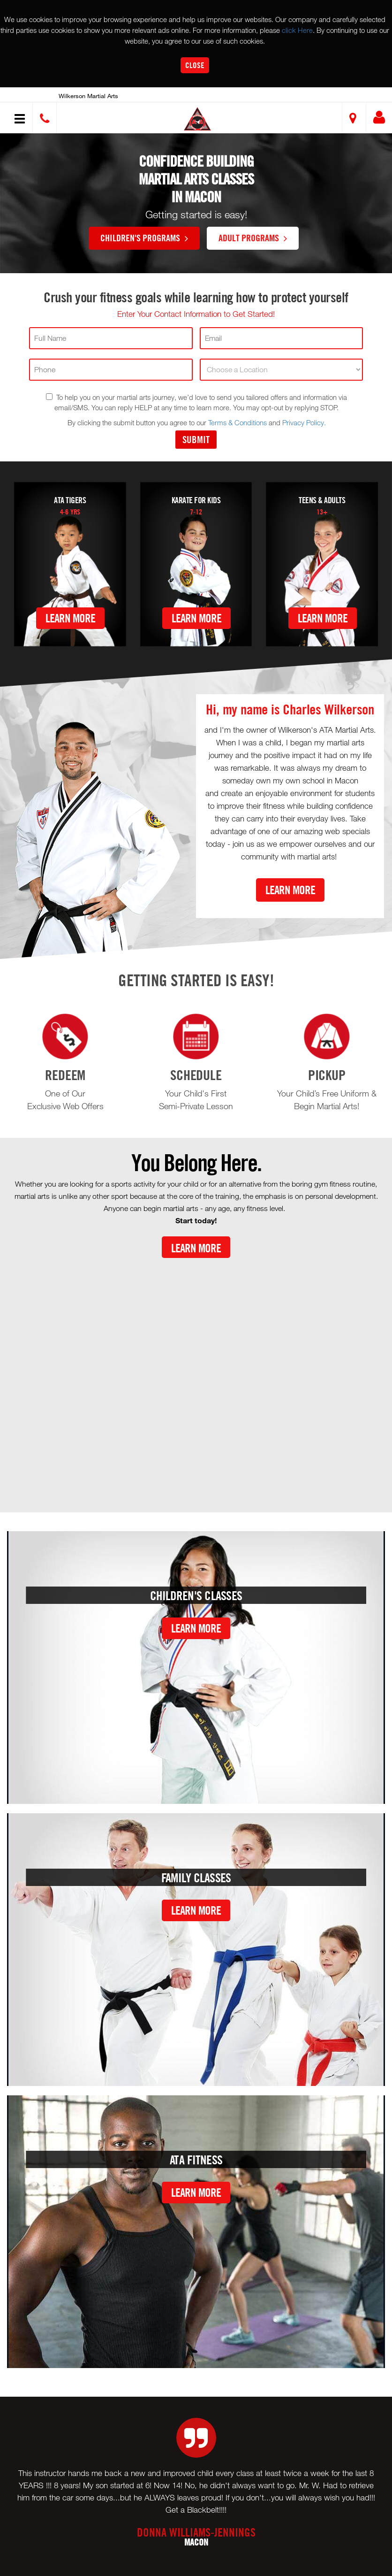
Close (194, 65)
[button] (197, 119)
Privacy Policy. (304, 422)
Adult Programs (253, 237)
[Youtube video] (196, 1377)
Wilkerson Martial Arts (88, 96)
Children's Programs (144, 237)
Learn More (70, 618)
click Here (297, 30)
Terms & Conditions (237, 422)
